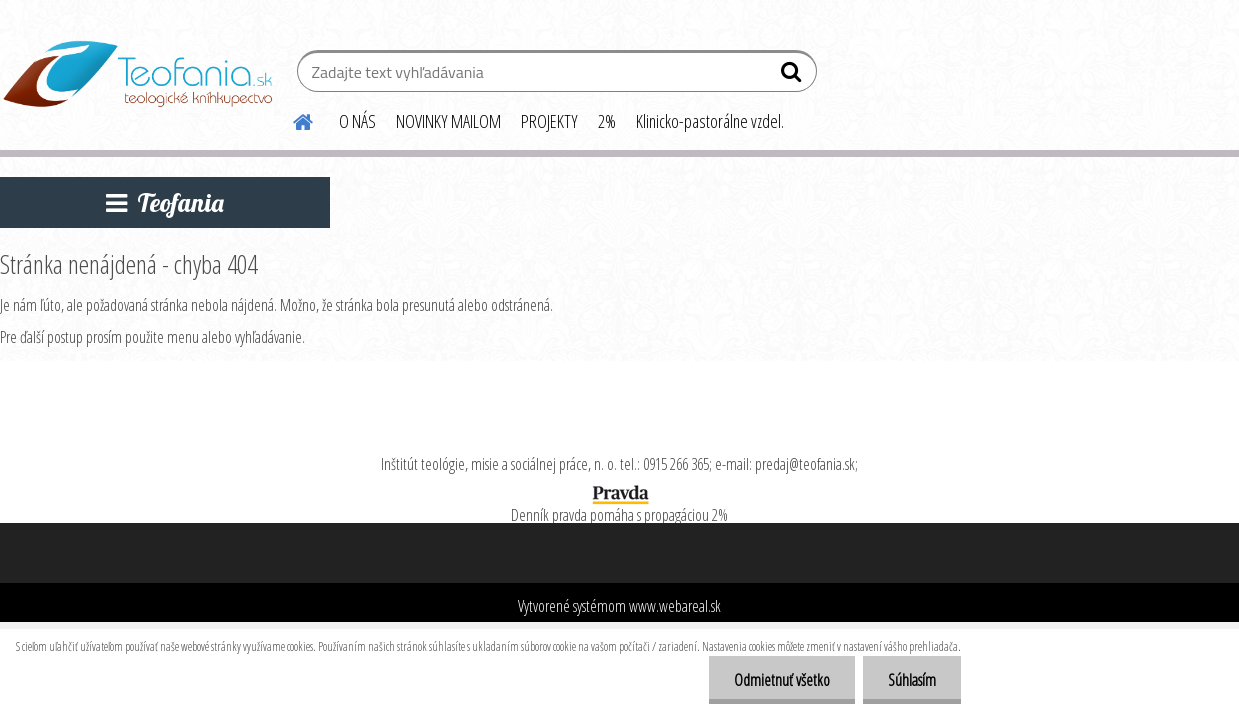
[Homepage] (291, 119)
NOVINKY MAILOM (448, 121)
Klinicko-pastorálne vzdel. (710, 121)
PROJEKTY (549, 121)
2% (607, 121)
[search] (793, 76)
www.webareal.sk (675, 606)
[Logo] (137, 74)
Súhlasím (912, 680)
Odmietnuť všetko (782, 680)
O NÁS (357, 121)
